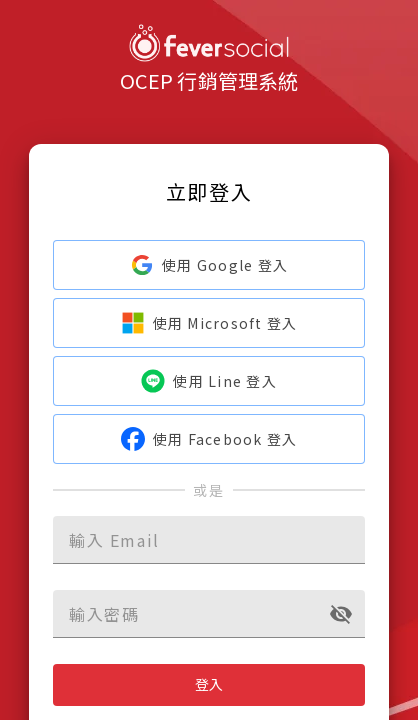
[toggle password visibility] (341, 614)
